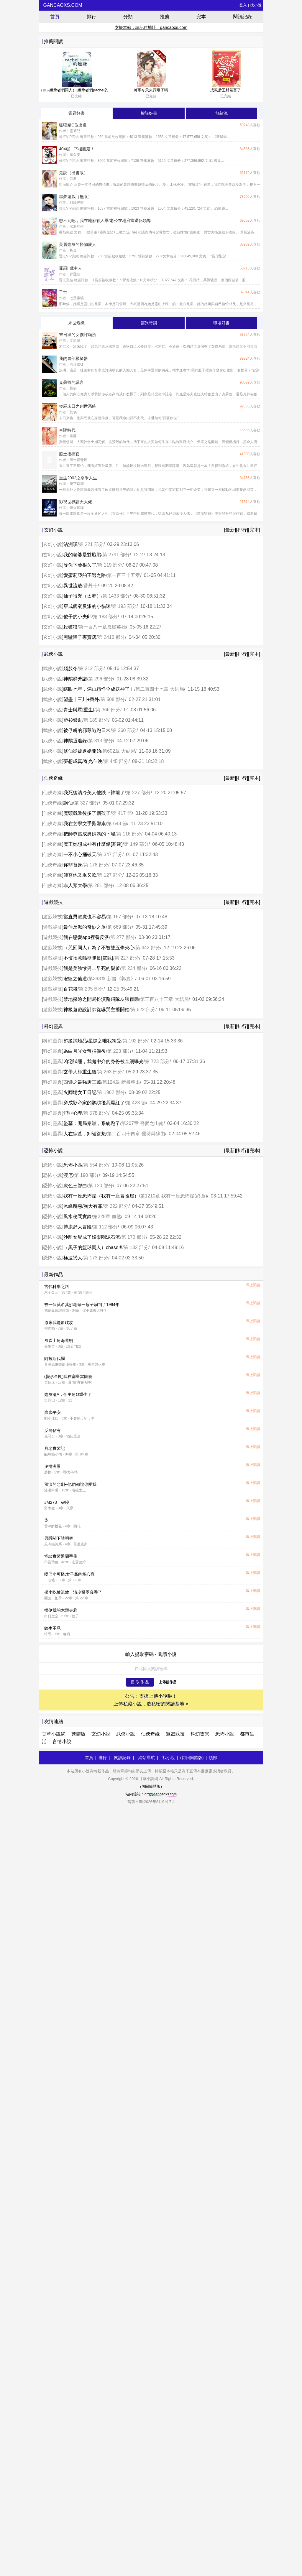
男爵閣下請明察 (58, 1538)
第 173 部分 (95, 1257)
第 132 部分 (136, 1247)
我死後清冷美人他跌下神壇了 (94, 792)
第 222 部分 (116, 1206)
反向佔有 (52, 1430)
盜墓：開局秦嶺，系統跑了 (91, 1123)
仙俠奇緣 (52, 792)
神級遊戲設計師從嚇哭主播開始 (96, 1009)
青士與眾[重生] (78, 709)
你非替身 (72, 864)
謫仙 (68, 802)
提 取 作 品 (140, 1682)
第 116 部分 (128, 833)
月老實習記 (54, 1448)
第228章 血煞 (107, 1216)
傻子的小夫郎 (77, 616)
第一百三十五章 (123, 575)
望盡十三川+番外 (81, 699)
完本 (201, 16)
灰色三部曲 (75, 1185)
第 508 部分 (113, 699)
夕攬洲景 (52, 1466)
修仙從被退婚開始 (82, 751)
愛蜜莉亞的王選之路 (84, 575)
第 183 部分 (105, 616)
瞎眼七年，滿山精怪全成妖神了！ (98, 689)
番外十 (90, 585)
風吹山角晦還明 (58, 1340)
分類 (128, 16)
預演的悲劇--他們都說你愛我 (70, 1484)
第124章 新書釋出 (121, 1082)
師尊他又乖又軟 (79, 875)
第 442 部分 (147, 947)
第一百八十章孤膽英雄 (102, 626)
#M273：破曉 (56, 1502)
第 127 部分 (110, 875)
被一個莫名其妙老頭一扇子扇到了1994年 (81, 1304)
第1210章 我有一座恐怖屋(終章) (173, 1195)
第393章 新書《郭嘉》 (111, 978)
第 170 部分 (133, 1237)
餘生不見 (52, 1628)
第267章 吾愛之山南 (142, 1123)
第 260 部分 (124, 730)
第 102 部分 (135, 1040)
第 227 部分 (138, 792)
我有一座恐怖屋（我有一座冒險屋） (101, 1195)
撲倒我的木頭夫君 (60, 1610)
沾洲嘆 (70, 544)
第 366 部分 (108, 709)
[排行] (242, 529)
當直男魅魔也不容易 (84, 916)
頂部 (213, 1757)
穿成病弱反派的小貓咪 (87, 606)
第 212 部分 (91, 668)
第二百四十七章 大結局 (159, 689)
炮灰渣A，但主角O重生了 (67, 1394)
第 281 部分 (100, 885)
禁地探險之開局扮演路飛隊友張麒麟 (101, 999)
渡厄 (68, 1175)
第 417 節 (122, 813)
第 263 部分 (110, 1071)
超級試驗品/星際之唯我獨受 (92, 1040)
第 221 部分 (91, 544)
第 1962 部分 (111, 1092)
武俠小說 (52, 668)
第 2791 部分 (115, 554)
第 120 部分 (100, 1185)
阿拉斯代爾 (54, 1358)
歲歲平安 (52, 1412)
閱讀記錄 (242, 16)
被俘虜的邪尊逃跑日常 (87, 730)
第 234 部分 (133, 968)
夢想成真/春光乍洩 (82, 761)
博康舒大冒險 (77, 1226)
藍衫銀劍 (72, 720)
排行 (91, 16)
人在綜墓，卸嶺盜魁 (84, 1133)
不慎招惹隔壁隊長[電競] (88, 957)
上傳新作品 (167, 1682)
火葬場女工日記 (79, 1092)
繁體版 (78, 1733)
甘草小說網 (53, 1733)
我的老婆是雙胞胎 (82, 554)
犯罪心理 (72, 1113)
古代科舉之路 (56, 1286)
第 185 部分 (95, 720)
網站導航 (146, 1757)
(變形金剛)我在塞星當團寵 (68, 1376)
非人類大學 (75, 885)
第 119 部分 (110, 564)
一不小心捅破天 (79, 854)
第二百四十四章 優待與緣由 (136, 1133)
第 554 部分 (95, 1164)
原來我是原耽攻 (58, 1322)
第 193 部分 (124, 606)
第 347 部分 (110, 854)
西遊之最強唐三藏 (82, 1082)
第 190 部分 (86, 1175)
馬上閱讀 (253, 1285)
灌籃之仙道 (75, 978)
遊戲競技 (52, 916)
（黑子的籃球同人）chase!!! (92, 1247)
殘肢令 (70, 668)
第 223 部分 (119, 1051)
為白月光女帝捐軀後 (84, 1051)
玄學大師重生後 (79, 1071)
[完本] (254, 529)
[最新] (230, 529)
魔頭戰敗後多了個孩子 (87, 813)
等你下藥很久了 (79, 564)
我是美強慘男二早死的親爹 (91, 968)
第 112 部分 (105, 1226)
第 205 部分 (91, 988)
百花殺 (70, 988)
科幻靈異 (52, 1040)
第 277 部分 (122, 937)
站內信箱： (151, 1794)
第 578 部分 (95, 1113)
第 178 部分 (95, 864)
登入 (243, 5)
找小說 (256, 5)
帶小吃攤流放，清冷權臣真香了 (73, 1592)
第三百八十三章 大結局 (164, 999)
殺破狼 (70, 626)
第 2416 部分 (111, 637)
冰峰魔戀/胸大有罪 (82, 1206)
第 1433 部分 (115, 595)
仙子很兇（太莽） (82, 595)
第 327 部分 (86, 802)
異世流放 (72, 585)
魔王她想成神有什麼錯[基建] (93, 844)
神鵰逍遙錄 (75, 740)
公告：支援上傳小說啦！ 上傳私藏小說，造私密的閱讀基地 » (151, 1700)
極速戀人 (72, 1257)
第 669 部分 (119, 927)
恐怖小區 (72, 1164)
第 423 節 (136, 1102)
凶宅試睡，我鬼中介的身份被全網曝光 (103, 1061)
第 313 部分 (100, 740)
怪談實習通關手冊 (60, 1556)
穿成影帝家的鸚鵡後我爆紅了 (94, 1102)
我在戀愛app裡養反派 (86, 937)
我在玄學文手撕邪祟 (84, 823)
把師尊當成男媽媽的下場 (89, 833)
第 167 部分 (119, 916)
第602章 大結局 (118, 751)
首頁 (55, 16)
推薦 (164, 16)
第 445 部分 (116, 761)
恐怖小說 (52, 1164)
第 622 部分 (143, 1009)
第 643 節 (117, 823)
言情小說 (61, 1741)
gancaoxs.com (62, 5)
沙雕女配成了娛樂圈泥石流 (91, 1237)
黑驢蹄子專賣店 (79, 637)
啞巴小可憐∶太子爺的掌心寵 (69, 1574)
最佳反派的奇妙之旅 (84, 927)
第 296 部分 (100, 678)
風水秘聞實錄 (77, 1216)
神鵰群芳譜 (75, 678)
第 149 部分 (136, 844)
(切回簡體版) (191, 1757)
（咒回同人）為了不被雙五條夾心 (98, 947)
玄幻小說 (52, 544)
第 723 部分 (157, 1061)
